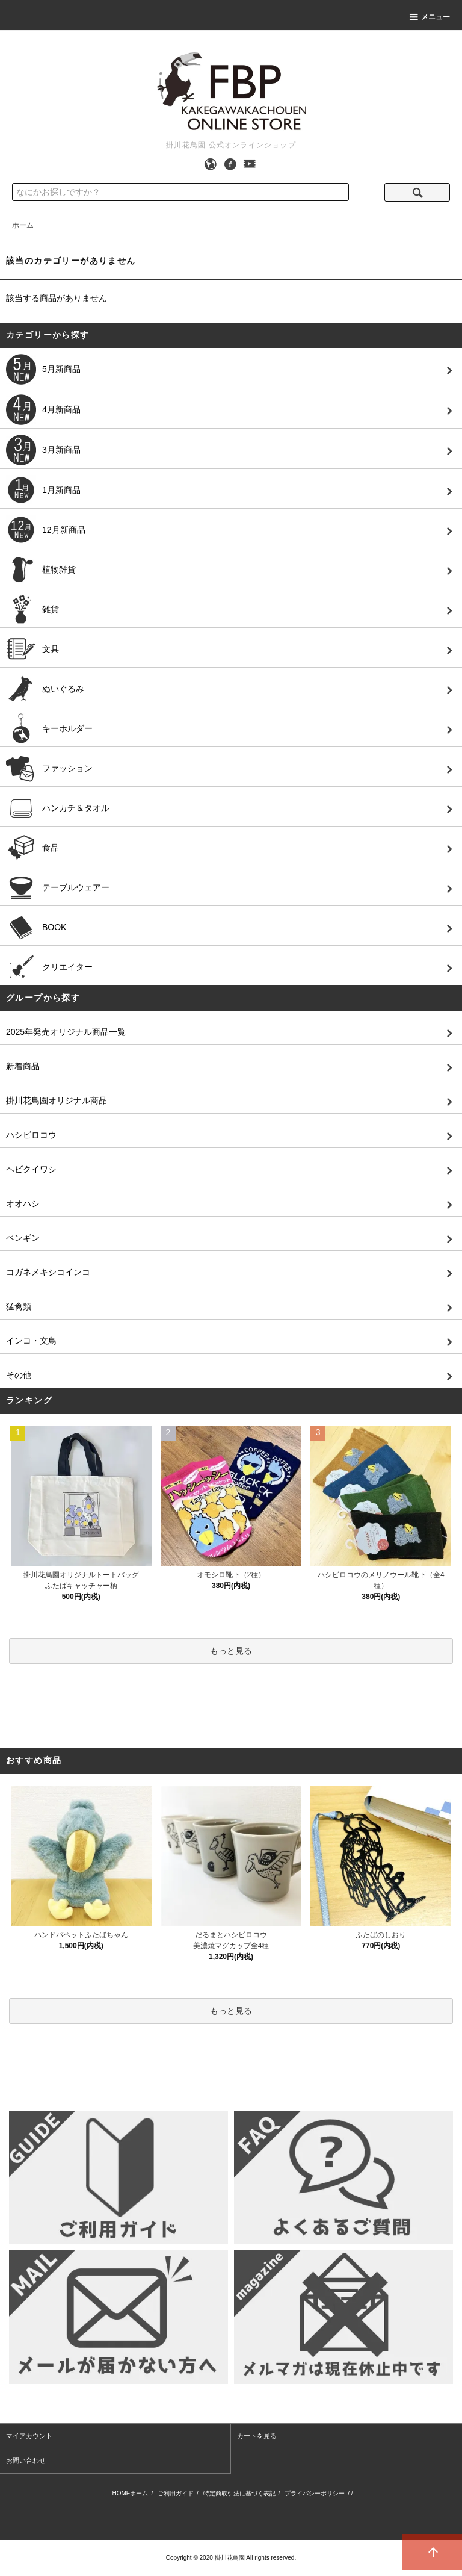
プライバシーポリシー (315, 2493)
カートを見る (257, 2435)
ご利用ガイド (176, 2493)
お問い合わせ (26, 2460)
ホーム (23, 225)
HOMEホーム (130, 2493)
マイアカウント (29, 2435)
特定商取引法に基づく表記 (239, 2493)
